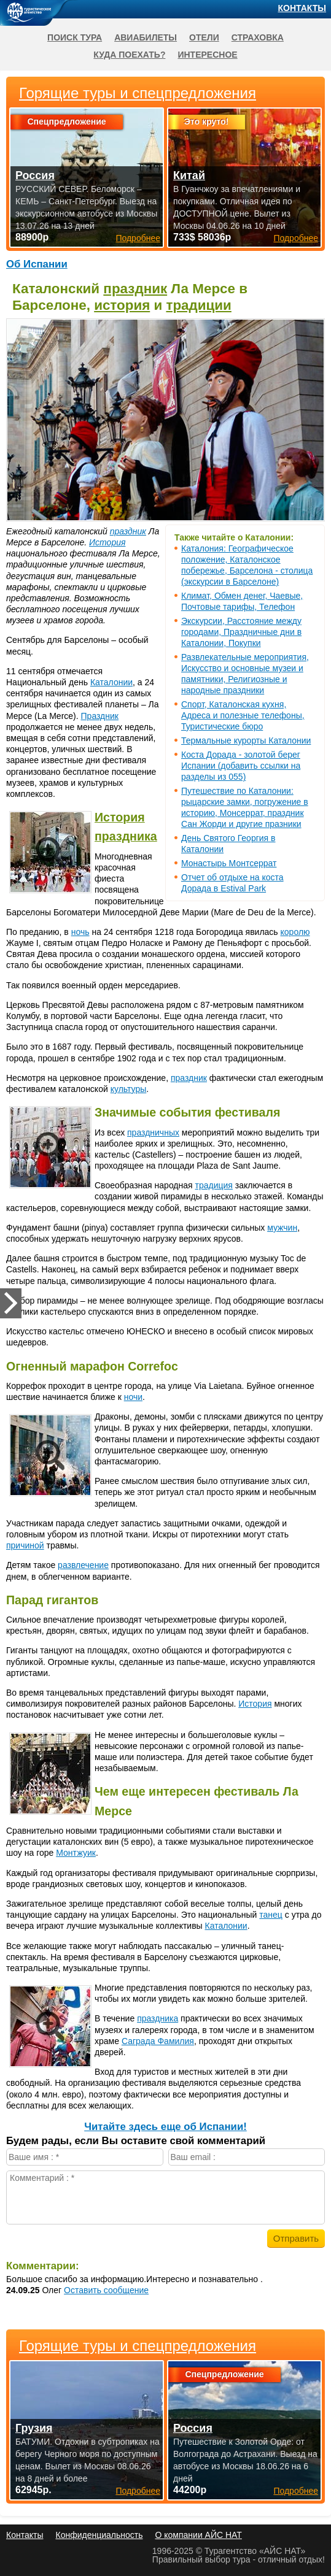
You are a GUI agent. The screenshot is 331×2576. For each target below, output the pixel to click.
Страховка (258, 37)
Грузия (34, 2428)
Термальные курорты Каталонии (246, 740)
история (122, 305)
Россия (192, 2428)
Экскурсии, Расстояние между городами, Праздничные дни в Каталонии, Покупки (241, 632)
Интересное (207, 55)
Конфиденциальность (98, 2535)
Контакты (302, 8)
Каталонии (111, 682)
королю (295, 932)
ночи (133, 1397)
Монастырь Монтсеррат (228, 863)
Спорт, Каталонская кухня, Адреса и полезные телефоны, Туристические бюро (243, 715)
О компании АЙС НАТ (198, 2535)
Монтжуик (76, 1853)
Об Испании (37, 264)
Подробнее (137, 2491)
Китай (189, 175)
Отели (204, 37)
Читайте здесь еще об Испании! (165, 2126)
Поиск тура (74, 37)
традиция (214, 1185)
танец (270, 1915)
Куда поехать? (129, 55)
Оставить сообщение (106, 2290)
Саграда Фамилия (158, 2041)
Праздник (100, 716)
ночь (80, 932)
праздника (126, 836)
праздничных (153, 1132)
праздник (135, 288)
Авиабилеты (145, 37)
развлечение (83, 1565)
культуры (129, 1089)
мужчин (282, 1227)
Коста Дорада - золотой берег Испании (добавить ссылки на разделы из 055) (240, 766)
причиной (25, 1545)
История (107, 542)
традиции (198, 305)
